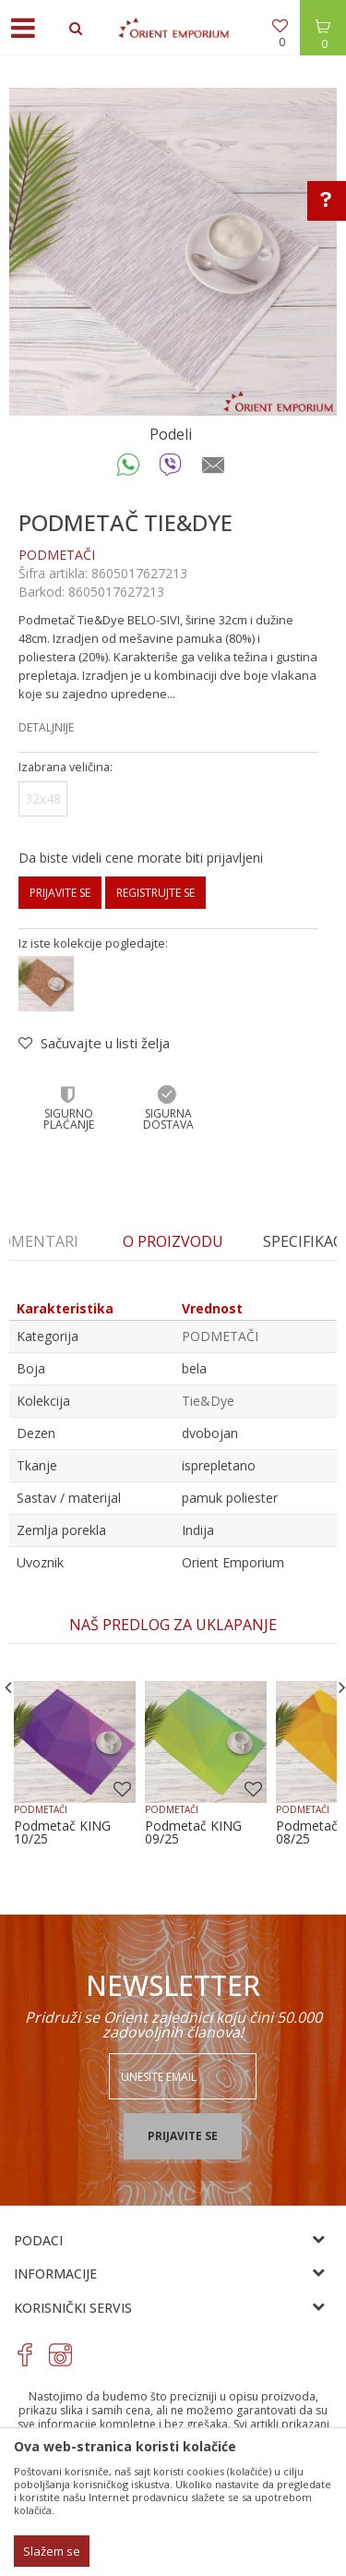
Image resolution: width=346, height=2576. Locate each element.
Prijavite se (60, 893)
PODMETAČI (56, 554)
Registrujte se (155, 893)
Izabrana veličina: (65, 767)
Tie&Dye (208, 1400)
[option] (173, 252)
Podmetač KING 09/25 (193, 1832)
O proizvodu (173, 1241)
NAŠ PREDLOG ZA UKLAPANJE (173, 1625)
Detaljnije (46, 727)
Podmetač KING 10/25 (62, 1832)
